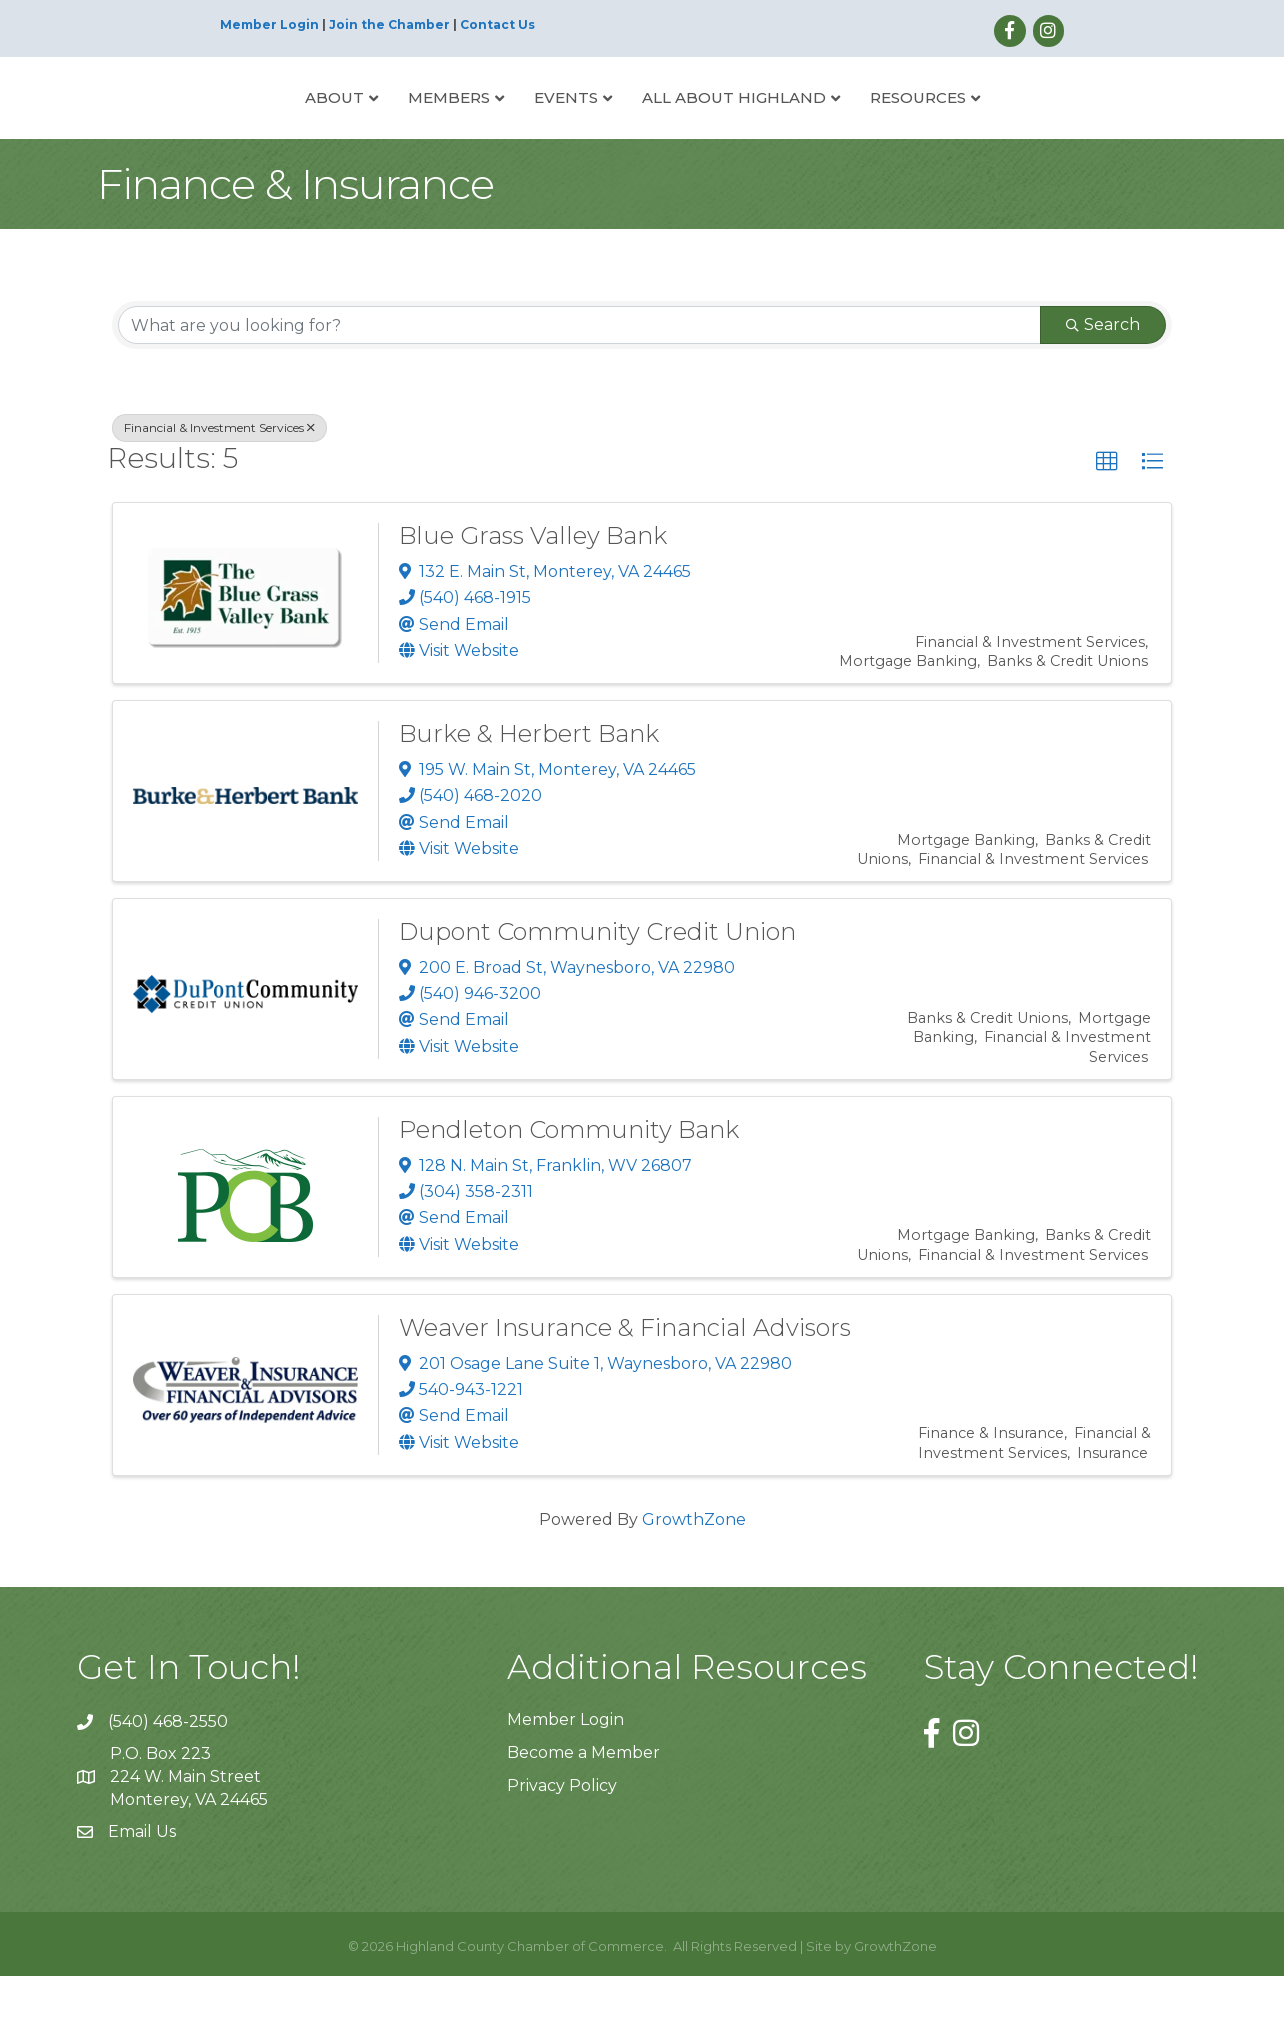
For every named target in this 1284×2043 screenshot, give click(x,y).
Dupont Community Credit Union (597, 998)
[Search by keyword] (579, 393)
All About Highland (809, 129)
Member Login (269, 24)
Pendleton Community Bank (569, 1196)
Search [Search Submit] (1103, 392)
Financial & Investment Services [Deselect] (219, 495)
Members (374, 129)
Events (491, 129)
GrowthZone (694, 1586)
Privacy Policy (562, 1853)
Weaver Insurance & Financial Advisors (625, 1394)
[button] (1107, 530)
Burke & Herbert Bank (529, 800)
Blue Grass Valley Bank (533, 602)
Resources (993, 129)
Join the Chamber (389, 24)
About (259, 129)
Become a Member (583, 1819)
